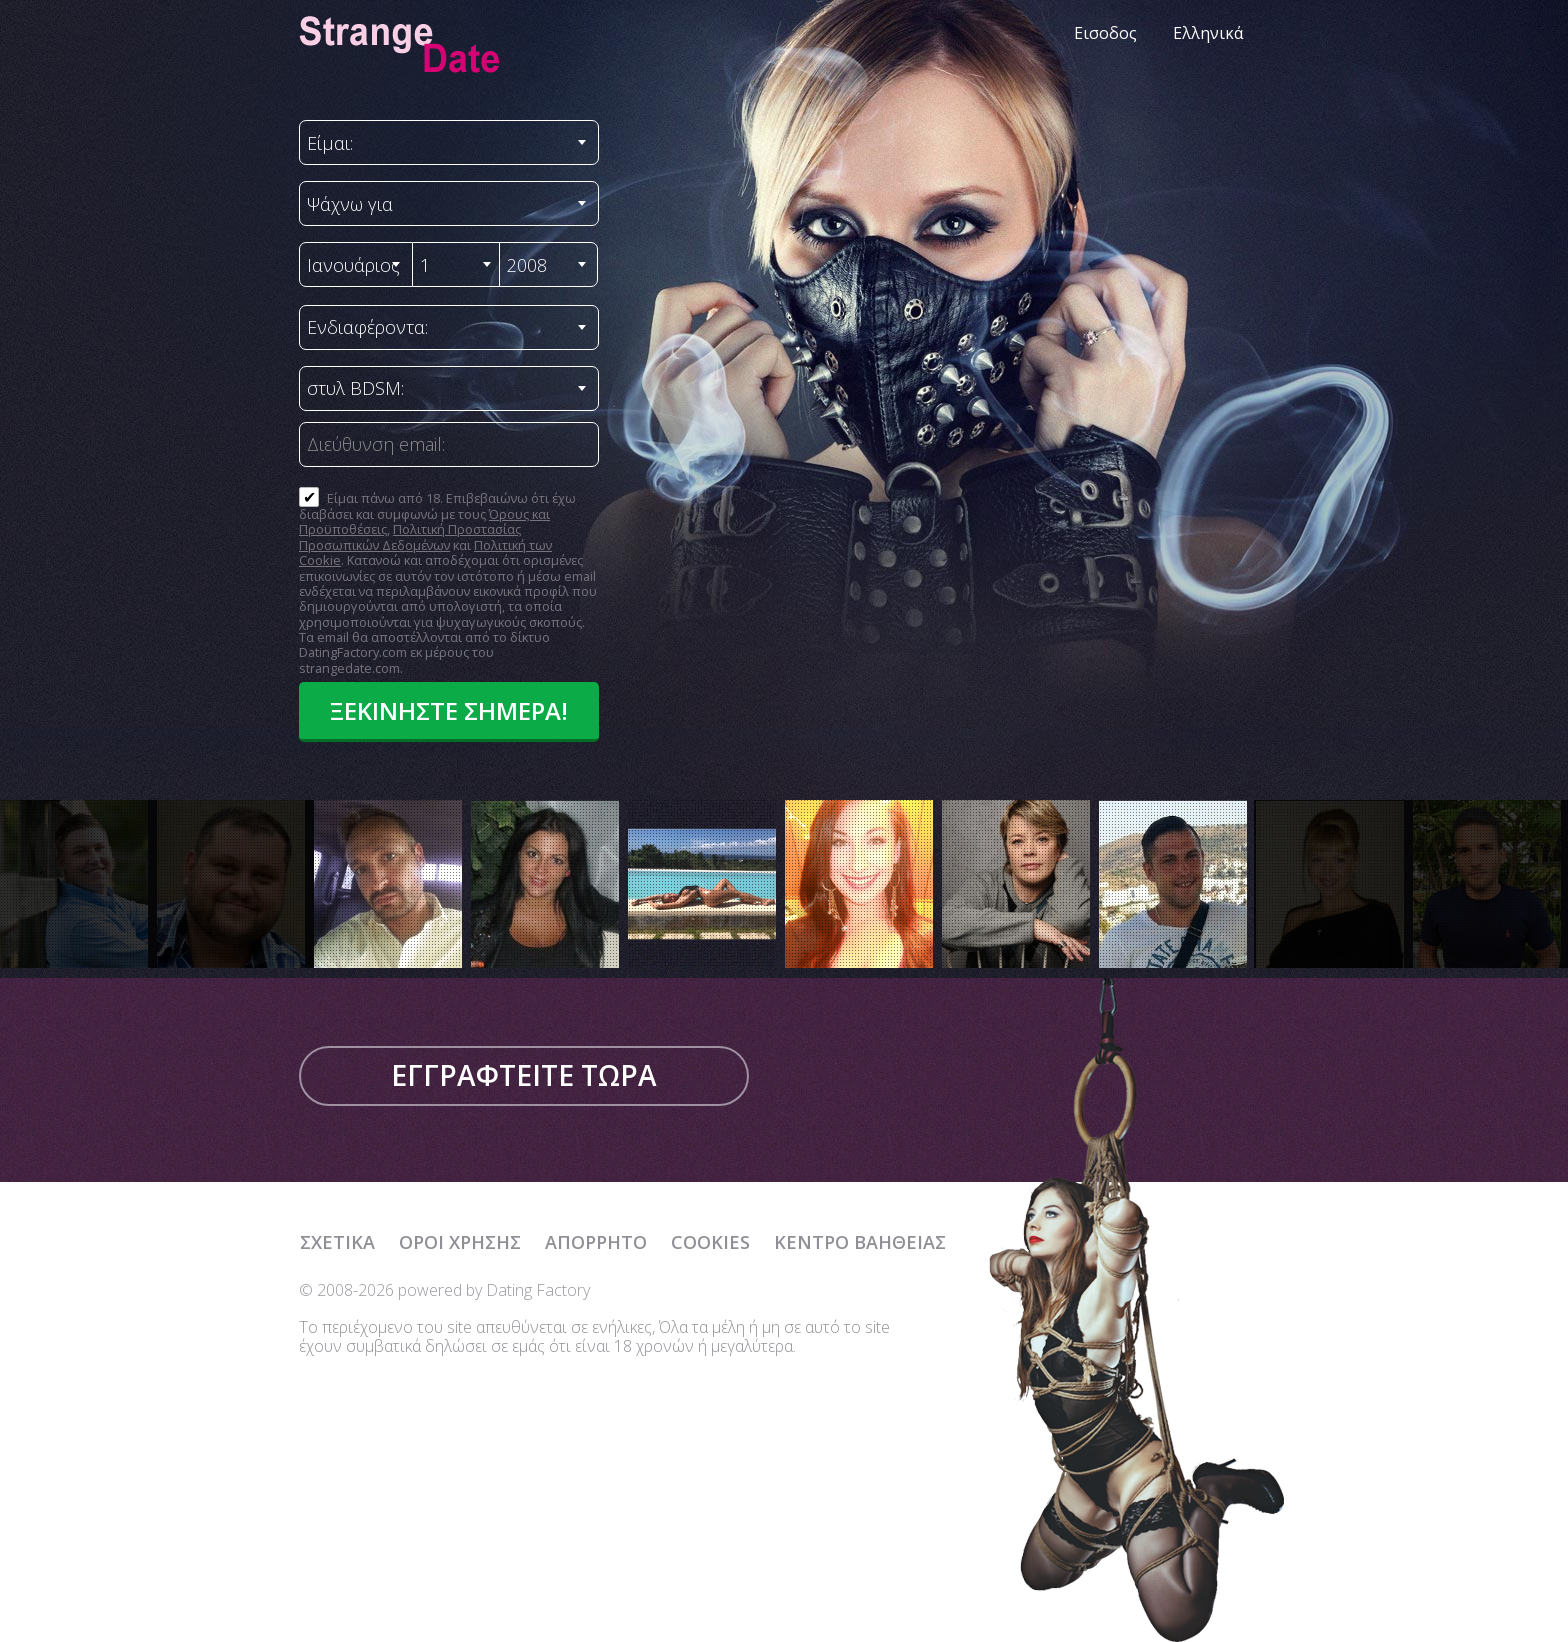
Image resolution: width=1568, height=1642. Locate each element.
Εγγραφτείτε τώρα (524, 1075)
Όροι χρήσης (460, 1242)
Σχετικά (337, 1242)
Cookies (710, 1242)
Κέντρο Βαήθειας (860, 1242)
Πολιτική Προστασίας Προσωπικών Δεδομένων (410, 536)
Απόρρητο (596, 1242)
